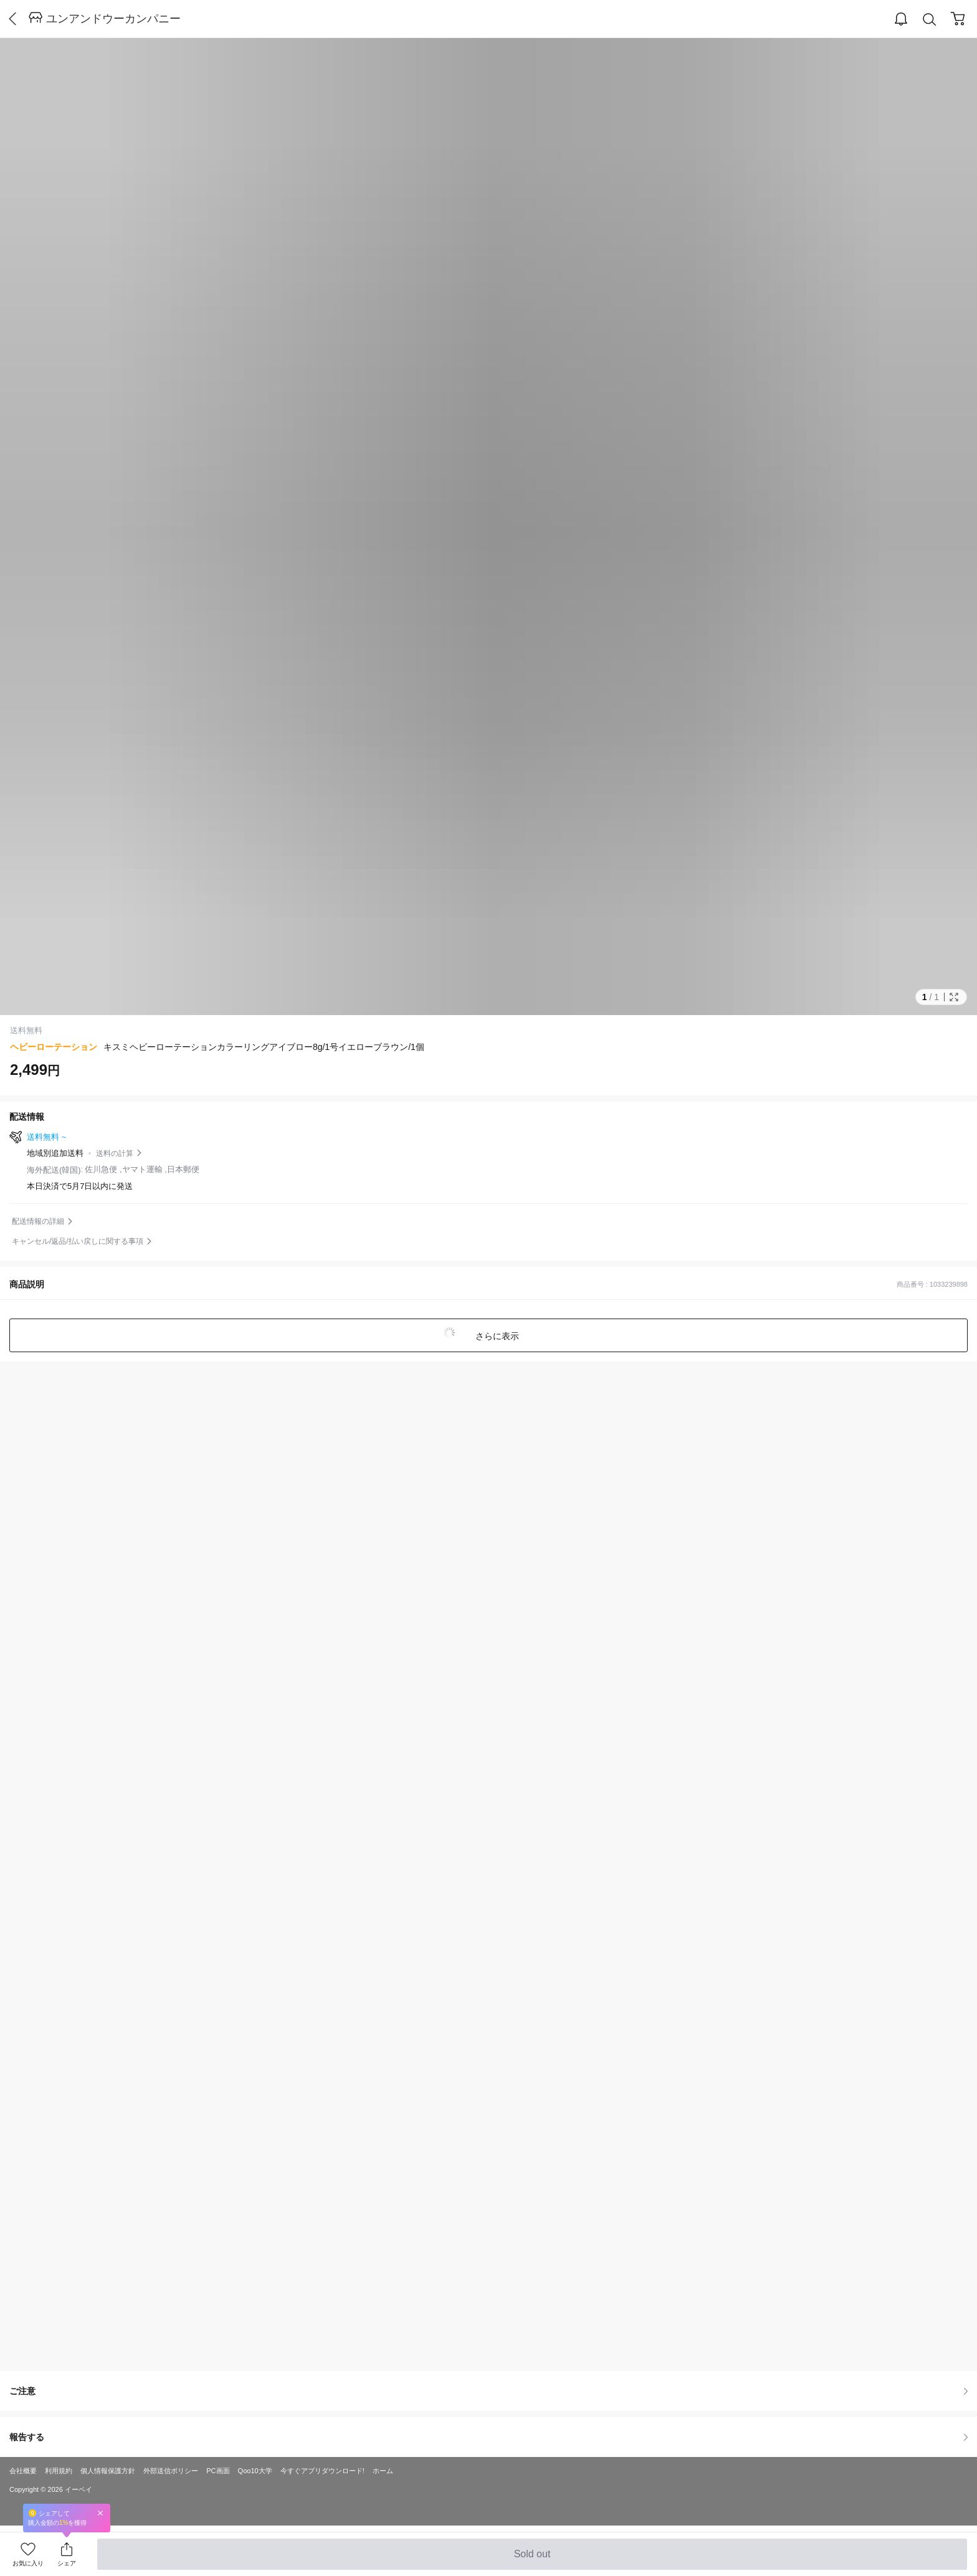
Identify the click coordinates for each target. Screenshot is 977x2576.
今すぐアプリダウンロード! (322, 2470)
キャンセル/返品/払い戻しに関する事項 (77, 1241)
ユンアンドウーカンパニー (113, 18)
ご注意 (488, 2391)
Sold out (532, 2559)
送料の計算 (114, 1153)
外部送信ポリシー (170, 2470)
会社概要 (23, 2470)
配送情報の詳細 (38, 1221)
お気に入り (28, 2563)
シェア (66, 2563)
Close (100, 2513)
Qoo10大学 (255, 2470)
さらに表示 (496, 1336)
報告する (488, 2437)
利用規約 (58, 2470)
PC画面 (217, 2470)
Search (929, 19)
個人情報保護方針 (107, 2470)
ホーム (383, 2470)
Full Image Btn (954, 997)
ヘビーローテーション (53, 1047)
